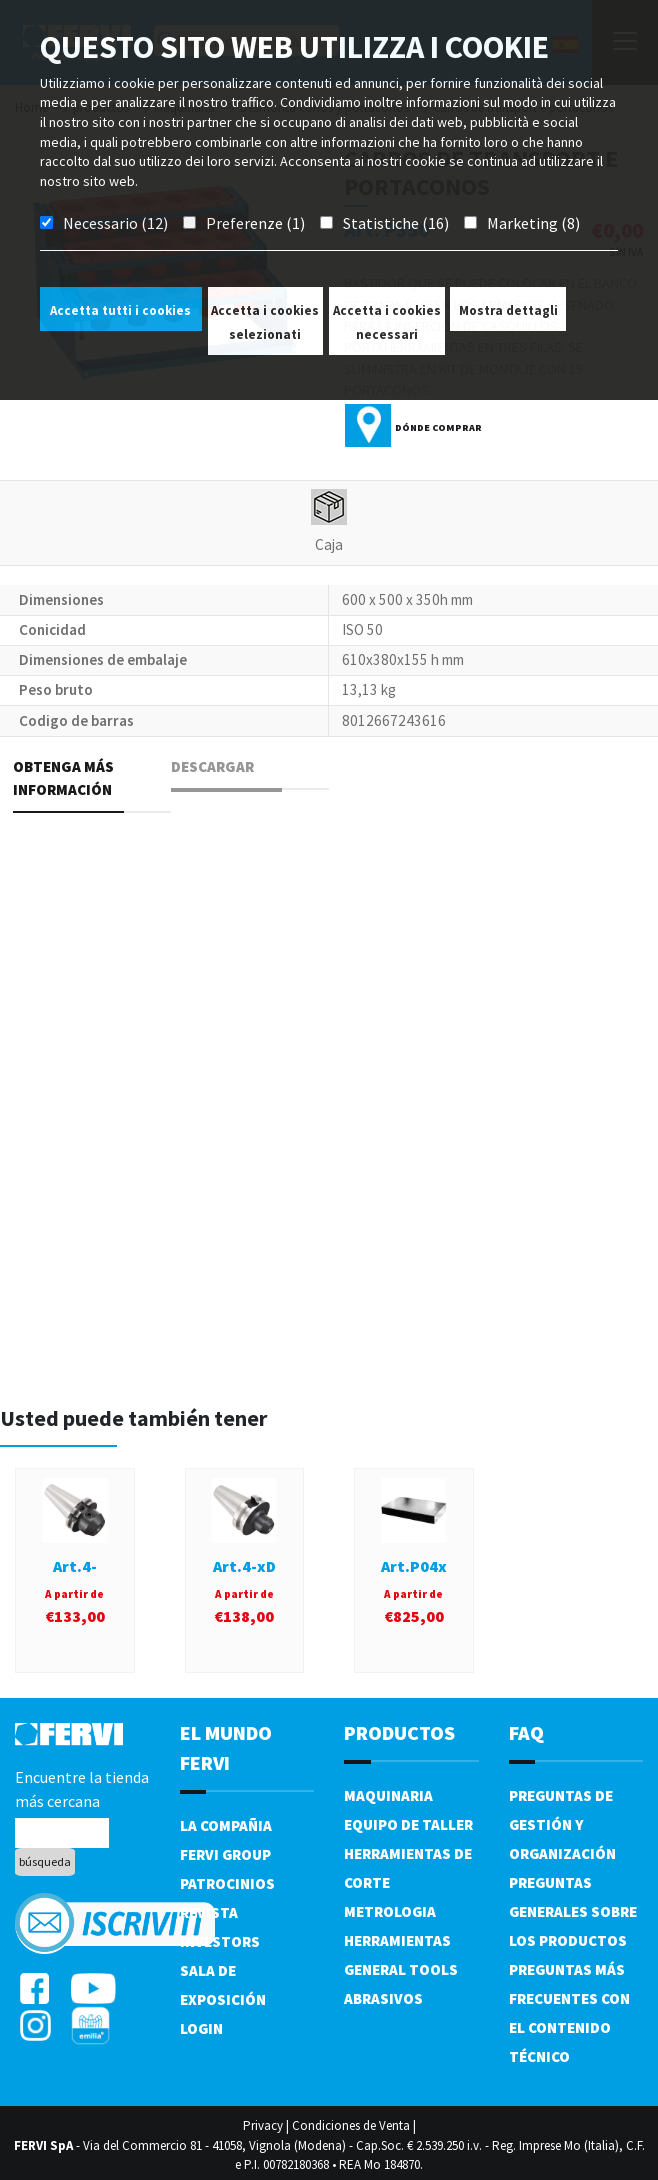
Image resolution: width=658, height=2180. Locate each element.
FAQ (526, 1732)
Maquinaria (388, 1795)
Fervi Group (225, 1854)
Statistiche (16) (396, 223)
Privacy (263, 2125)
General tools (401, 1969)
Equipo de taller (408, 1824)
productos (399, 1732)
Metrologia (390, 1911)
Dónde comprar (438, 427)
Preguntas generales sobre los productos (573, 1911)
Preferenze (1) (255, 223)
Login (201, 2028)
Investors (220, 1941)
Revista (209, 1912)
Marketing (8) (533, 223)
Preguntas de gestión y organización (562, 1824)
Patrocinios (227, 1883)
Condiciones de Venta (351, 2125)
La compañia (226, 1825)
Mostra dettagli (508, 310)
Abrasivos (383, 1998)
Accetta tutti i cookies (120, 310)
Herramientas (397, 1940)
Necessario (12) (115, 223)
